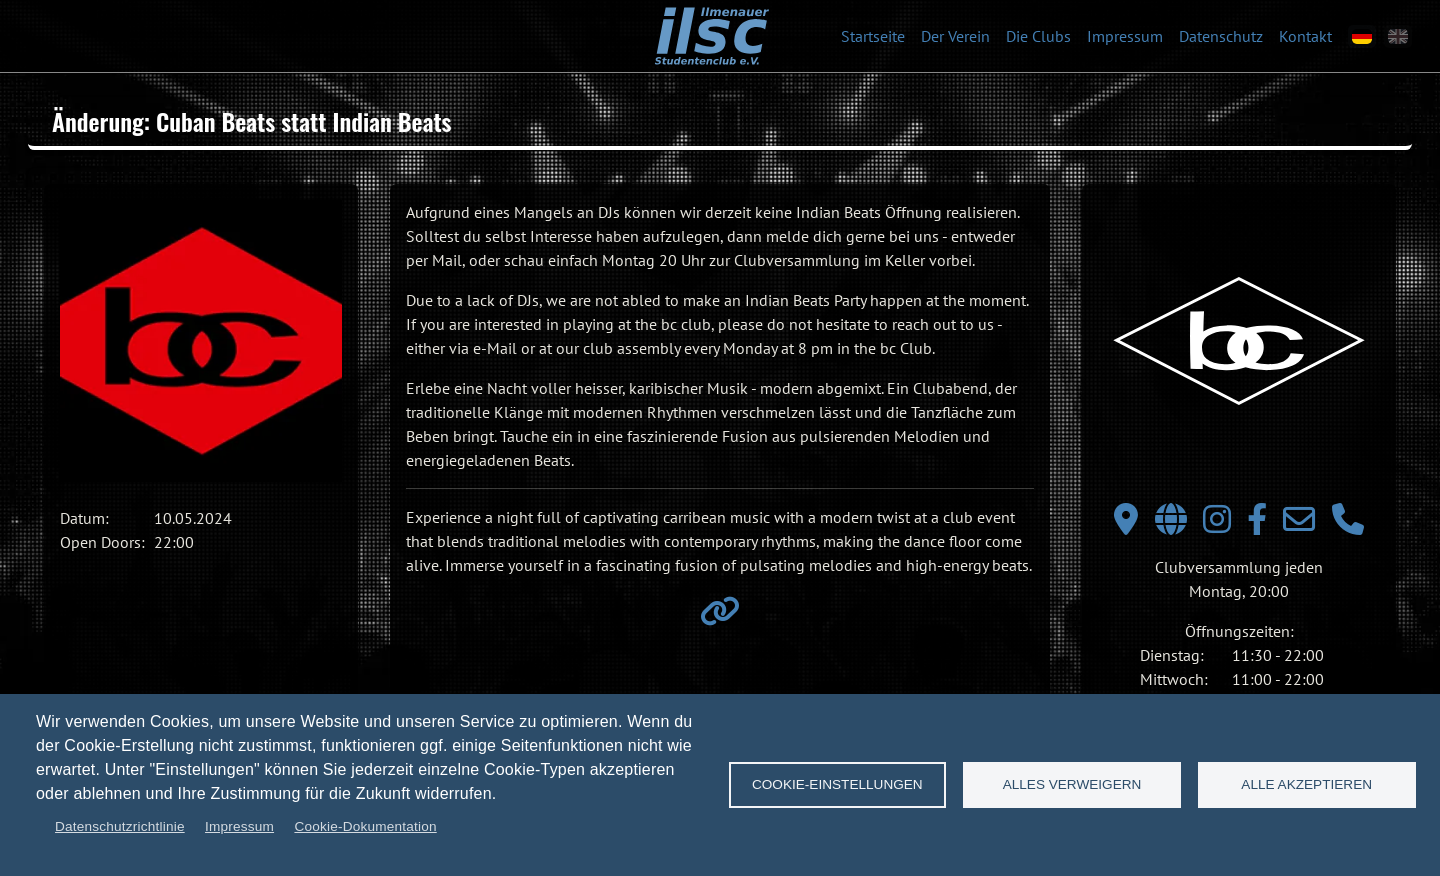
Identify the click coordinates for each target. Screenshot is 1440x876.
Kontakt (1305, 36)
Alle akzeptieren (1306, 784)
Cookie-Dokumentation (365, 826)
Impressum (1125, 36)
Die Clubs (1038, 36)
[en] (1398, 36)
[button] (201, 341)
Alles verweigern (1072, 784)
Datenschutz (1221, 36)
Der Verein (955, 36)
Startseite (873, 36)
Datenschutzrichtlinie (120, 826)
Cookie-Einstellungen (837, 784)
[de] (1362, 36)
